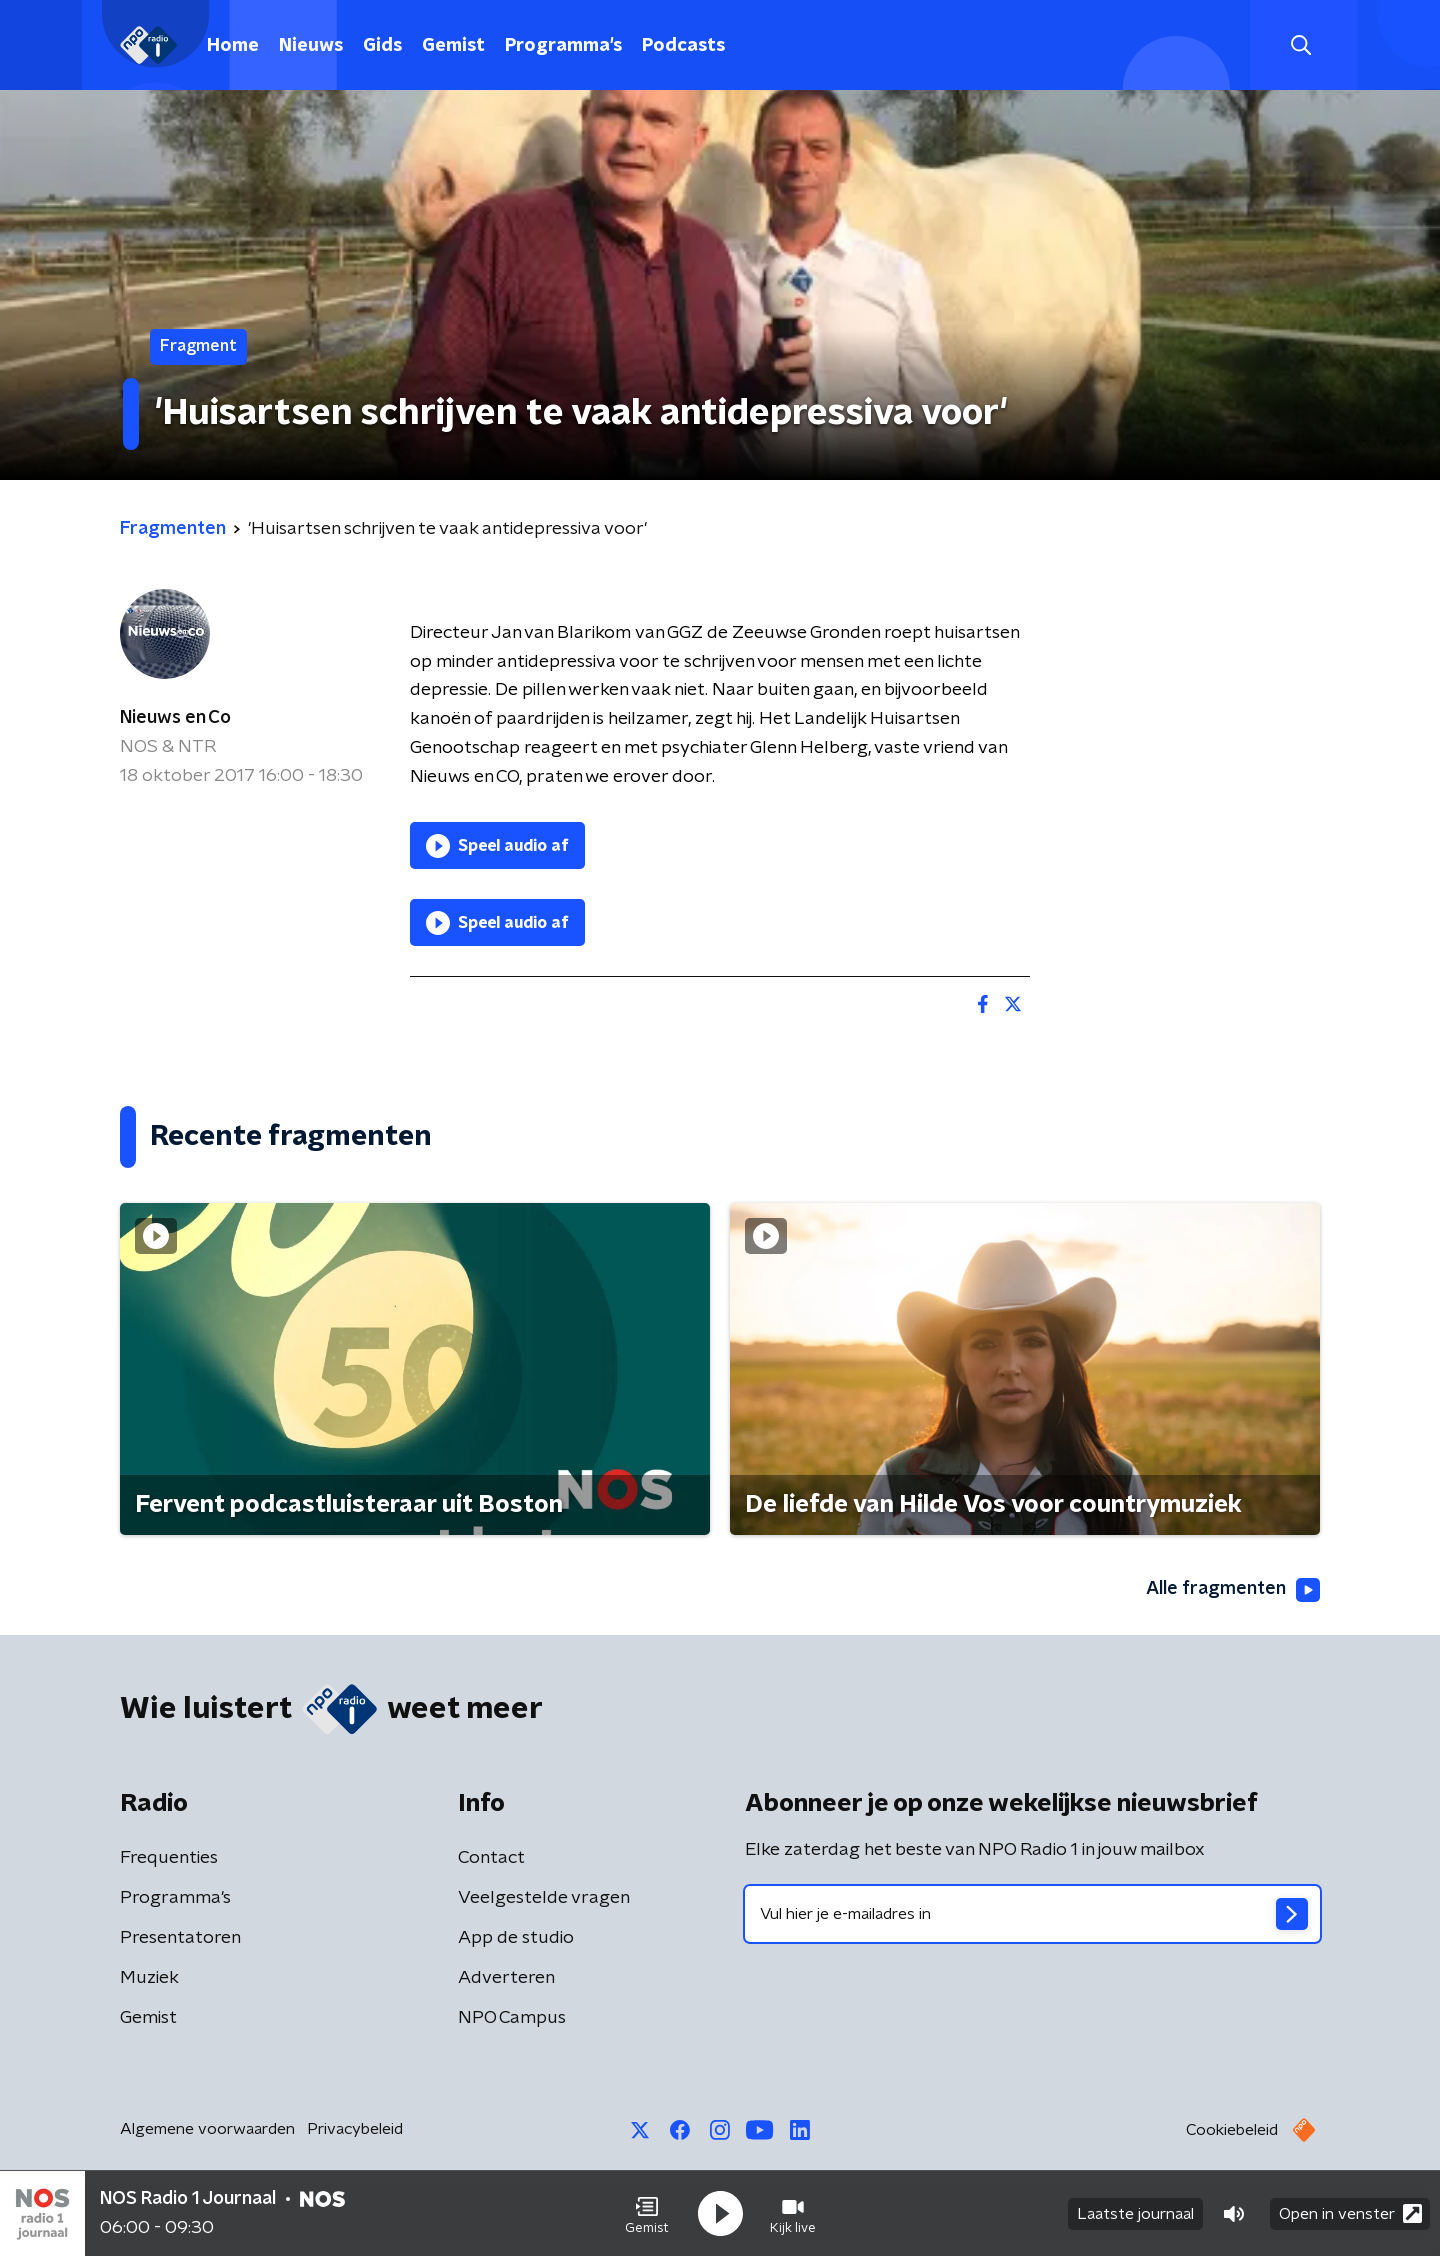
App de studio (516, 1938)
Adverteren (506, 1978)
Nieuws (311, 46)
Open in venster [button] (1350, 2213)
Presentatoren (180, 1938)
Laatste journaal (1135, 2214)
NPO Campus (512, 2018)
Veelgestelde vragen (544, 1898)
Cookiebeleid (1232, 2130)
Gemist (453, 46)
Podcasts (683, 46)
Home (233, 46)
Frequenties (169, 1858)
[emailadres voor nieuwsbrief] (1032, 1914)
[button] (647, 2214)
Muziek (149, 1978)
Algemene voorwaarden (207, 2129)
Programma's (563, 46)
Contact (491, 1858)
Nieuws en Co (175, 718)
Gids (382, 46)
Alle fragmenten (1233, 1590)
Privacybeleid (355, 2129)
